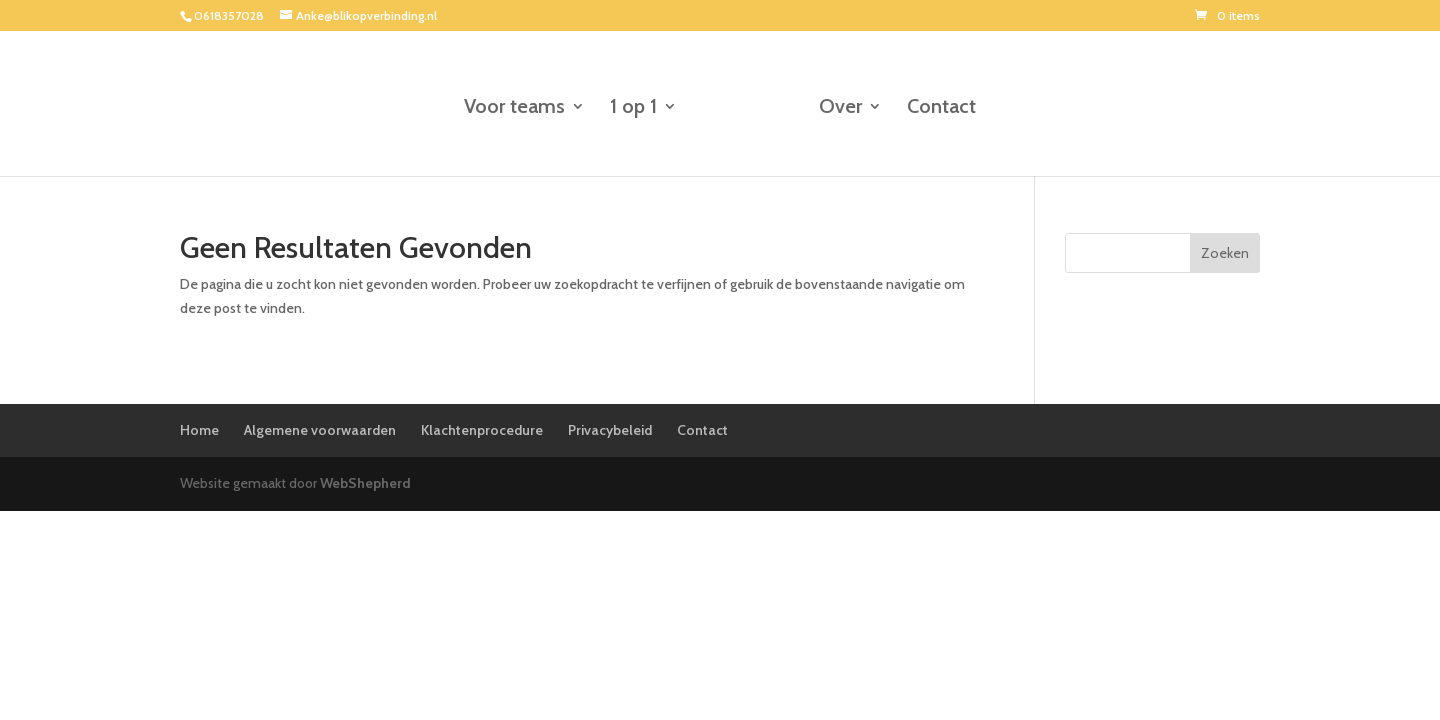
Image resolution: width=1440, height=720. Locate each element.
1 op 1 (633, 108)
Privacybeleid (610, 430)
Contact (941, 108)
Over (840, 108)
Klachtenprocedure (482, 430)
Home (199, 430)
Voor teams (514, 108)
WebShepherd (365, 483)
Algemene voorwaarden (320, 430)
